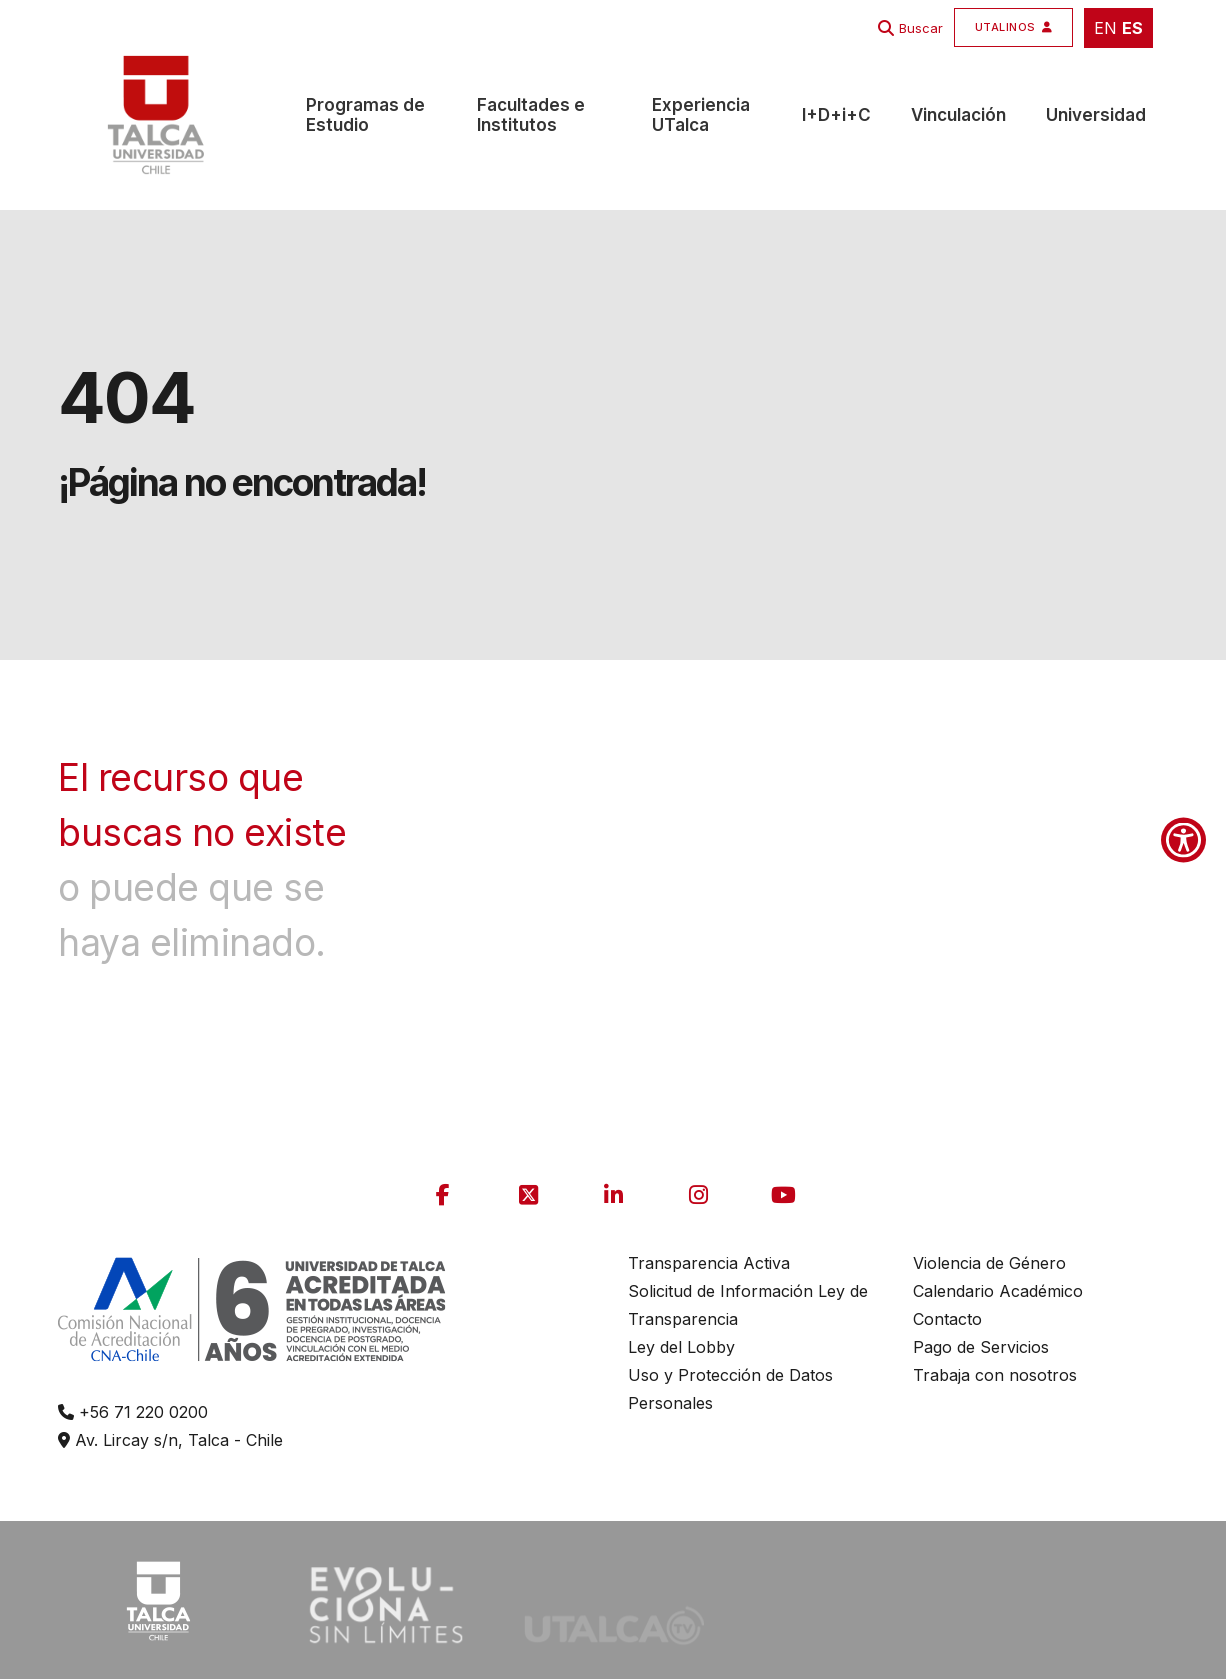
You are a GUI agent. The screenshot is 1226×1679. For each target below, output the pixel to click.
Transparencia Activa (709, 1263)
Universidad (1096, 115)
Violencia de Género (989, 1263)
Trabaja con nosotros (995, 1375)
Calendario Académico (998, 1291)
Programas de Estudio (365, 115)
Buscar (921, 28)
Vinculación (958, 115)
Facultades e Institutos (531, 115)
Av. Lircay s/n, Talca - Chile (170, 1440)
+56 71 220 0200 (133, 1412)
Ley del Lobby (681, 1347)
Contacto (947, 1319)
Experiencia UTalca (701, 115)
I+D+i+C (836, 115)
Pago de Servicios (981, 1347)
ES (1132, 28)
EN (1105, 28)
